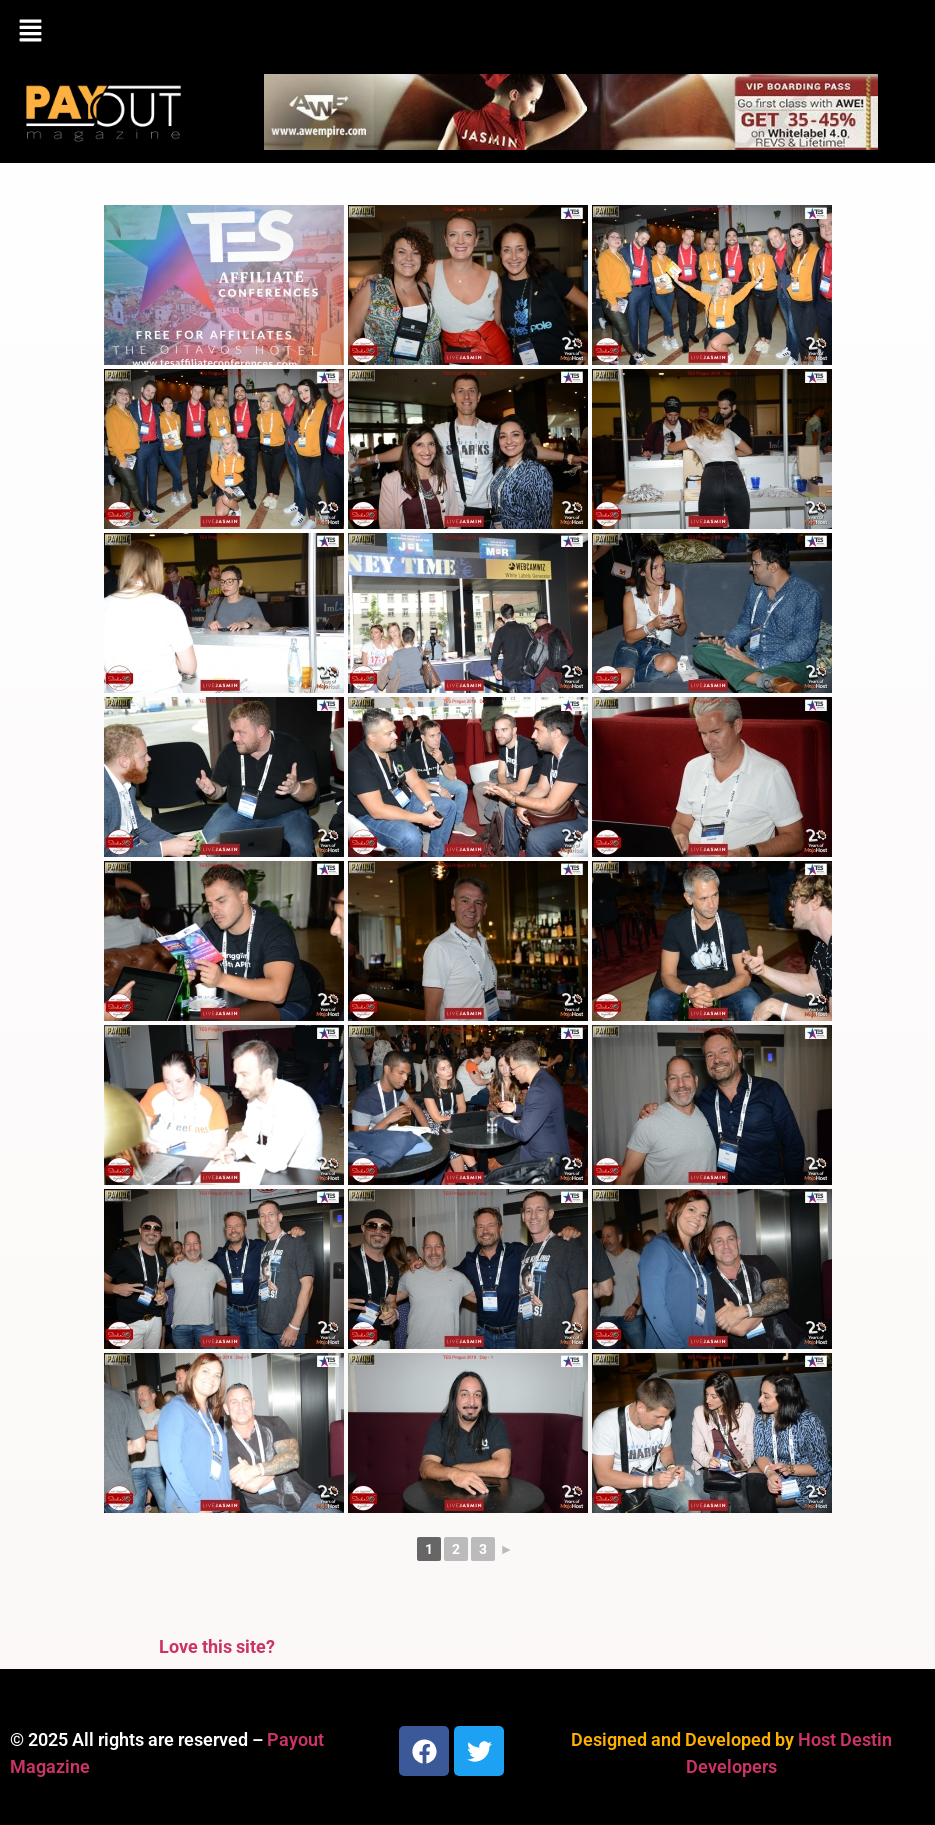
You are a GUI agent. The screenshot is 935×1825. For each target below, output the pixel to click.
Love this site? (217, 1646)
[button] (467, 32)
